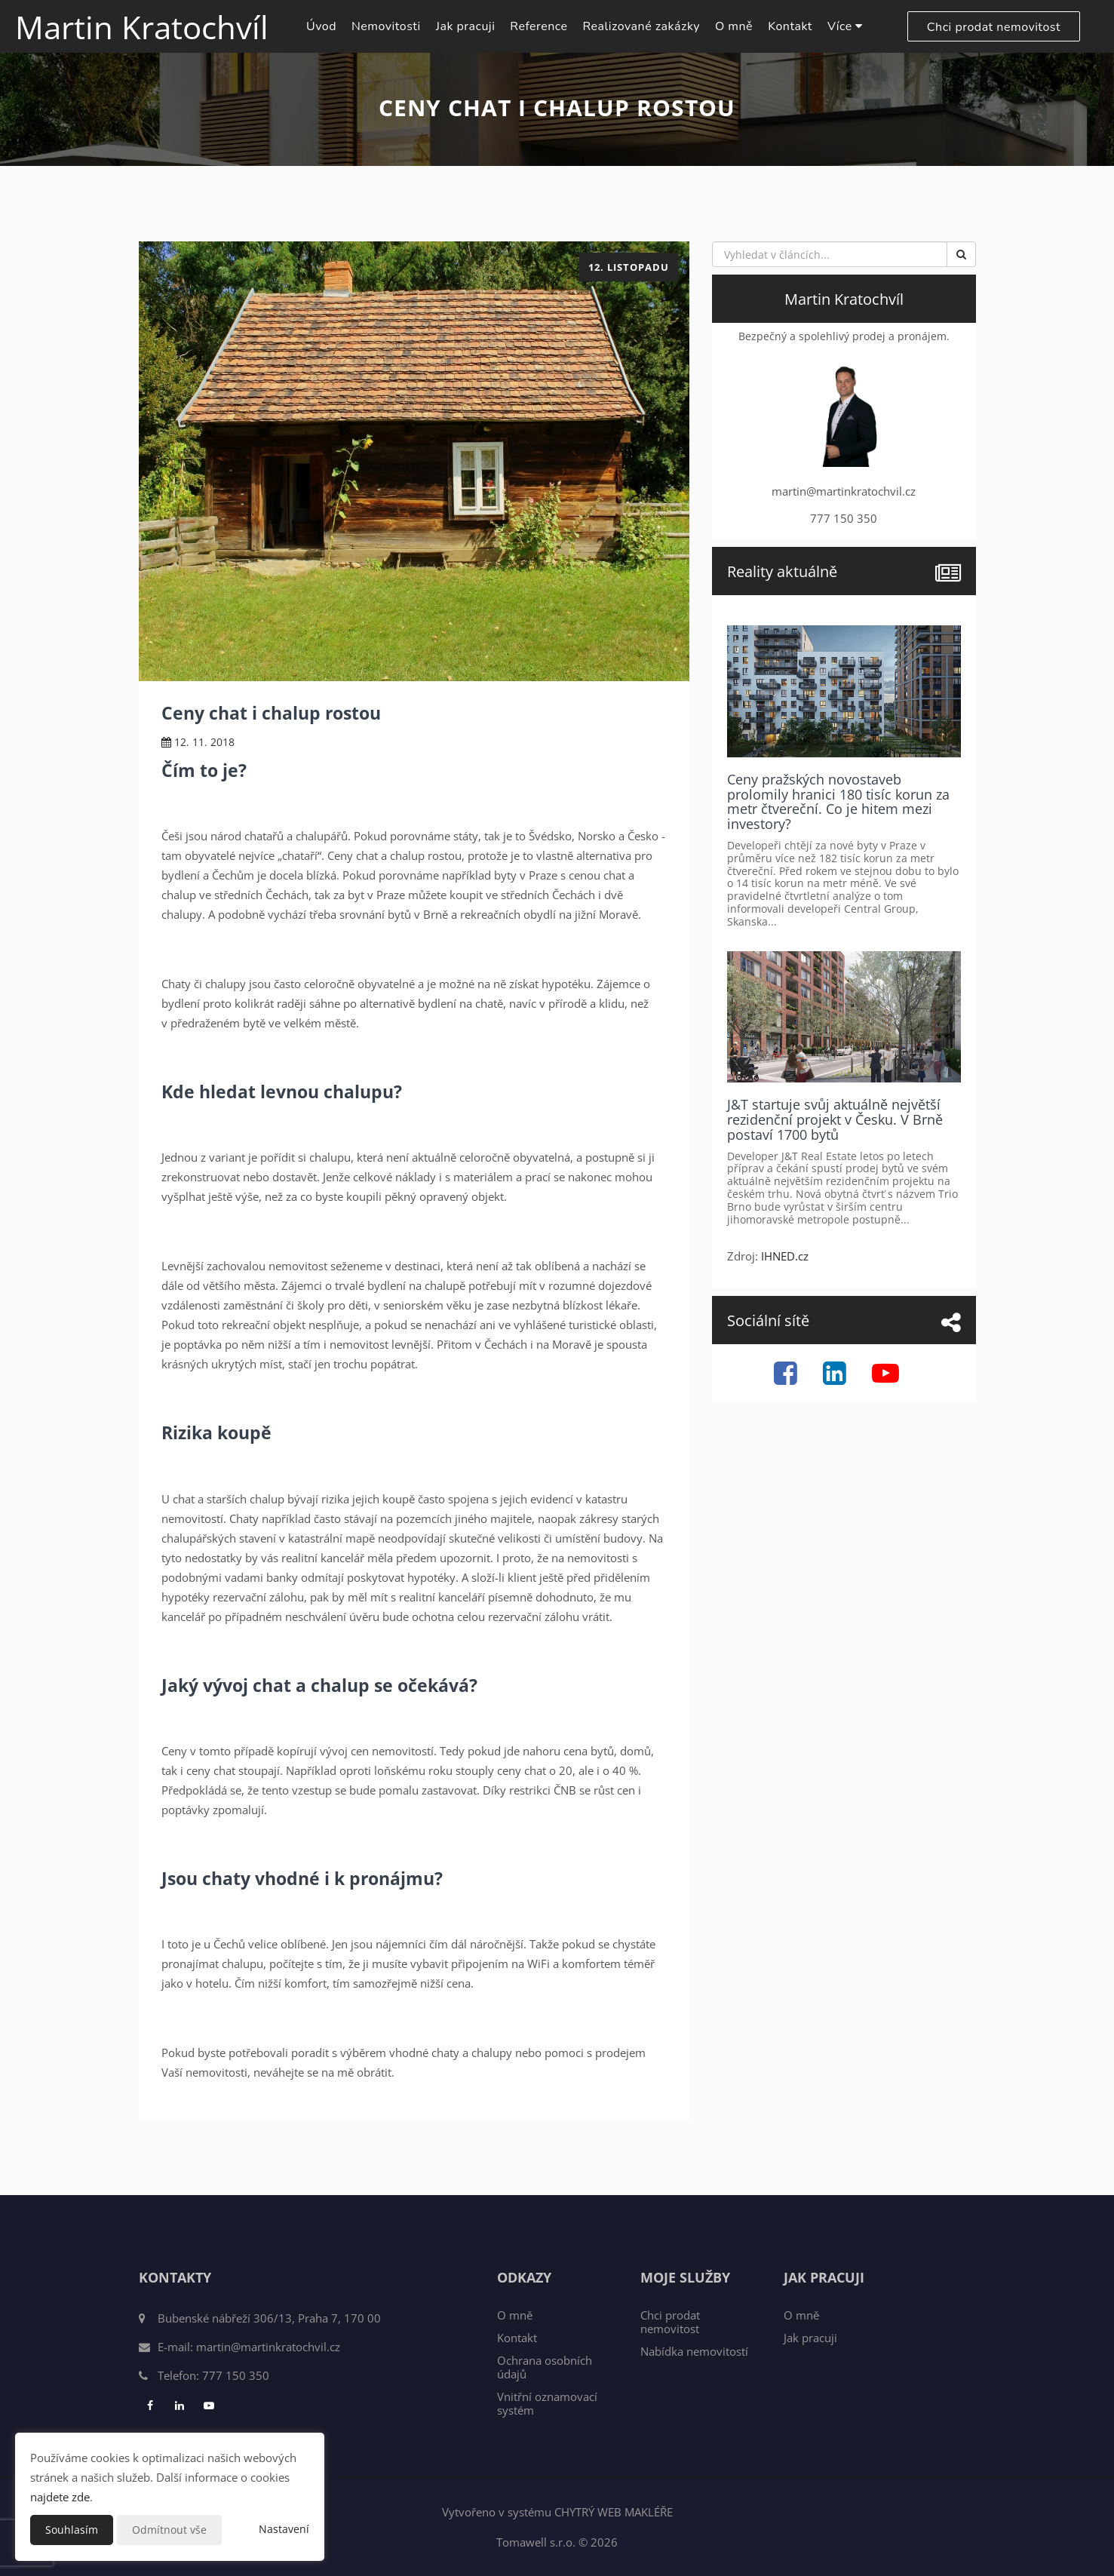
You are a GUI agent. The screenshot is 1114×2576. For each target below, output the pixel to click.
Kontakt (790, 26)
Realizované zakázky (641, 26)
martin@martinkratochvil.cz (268, 2346)
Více (845, 26)
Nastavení (284, 2529)
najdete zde (60, 2496)
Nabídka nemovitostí (694, 2351)
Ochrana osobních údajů (544, 2367)
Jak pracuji (466, 26)
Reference (538, 26)
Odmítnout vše (169, 2529)
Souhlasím (71, 2529)
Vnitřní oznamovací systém (547, 2403)
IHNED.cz (785, 1255)
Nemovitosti (386, 26)
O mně (734, 26)
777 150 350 (235, 2375)
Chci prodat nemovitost (993, 27)
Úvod (321, 26)
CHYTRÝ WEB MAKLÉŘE (613, 2511)
